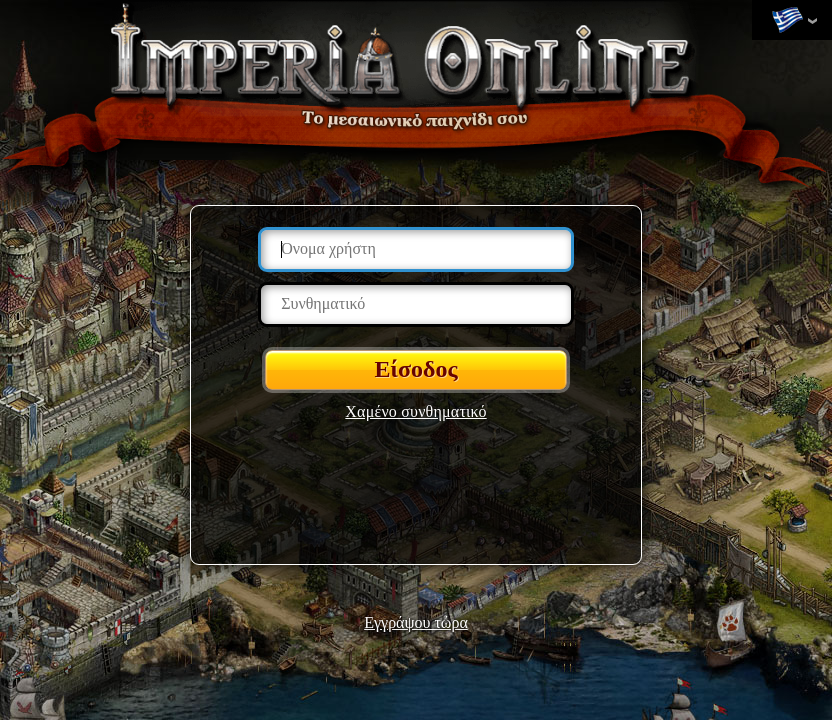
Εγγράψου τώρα (416, 622)
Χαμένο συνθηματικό (415, 411)
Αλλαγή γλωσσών (787, 21)
